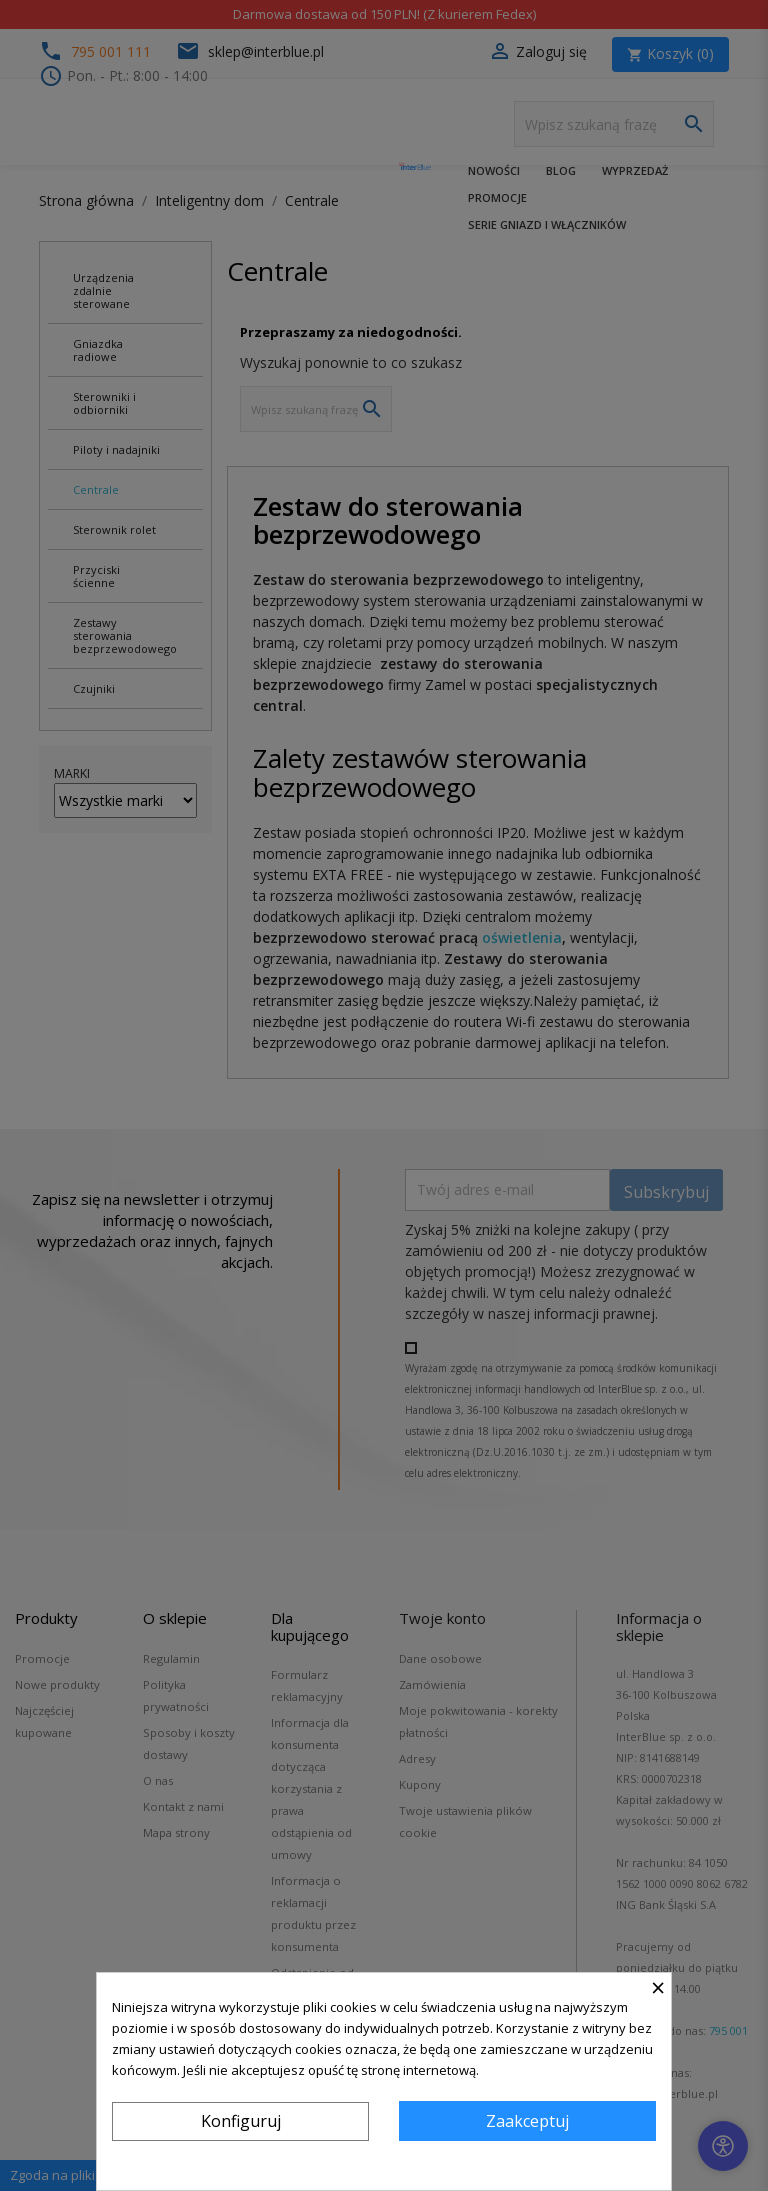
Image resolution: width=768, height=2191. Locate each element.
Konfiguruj (241, 2121)
